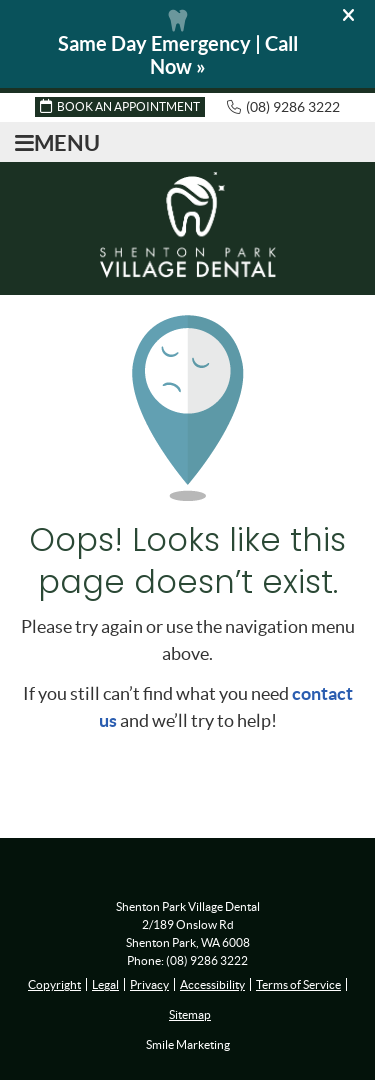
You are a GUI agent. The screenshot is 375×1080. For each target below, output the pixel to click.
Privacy (149, 984)
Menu (57, 143)
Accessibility (212, 984)
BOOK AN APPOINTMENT (120, 106)
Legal (105, 984)
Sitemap (190, 1014)
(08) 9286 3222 (293, 107)
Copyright (54, 984)
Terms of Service (298, 984)
